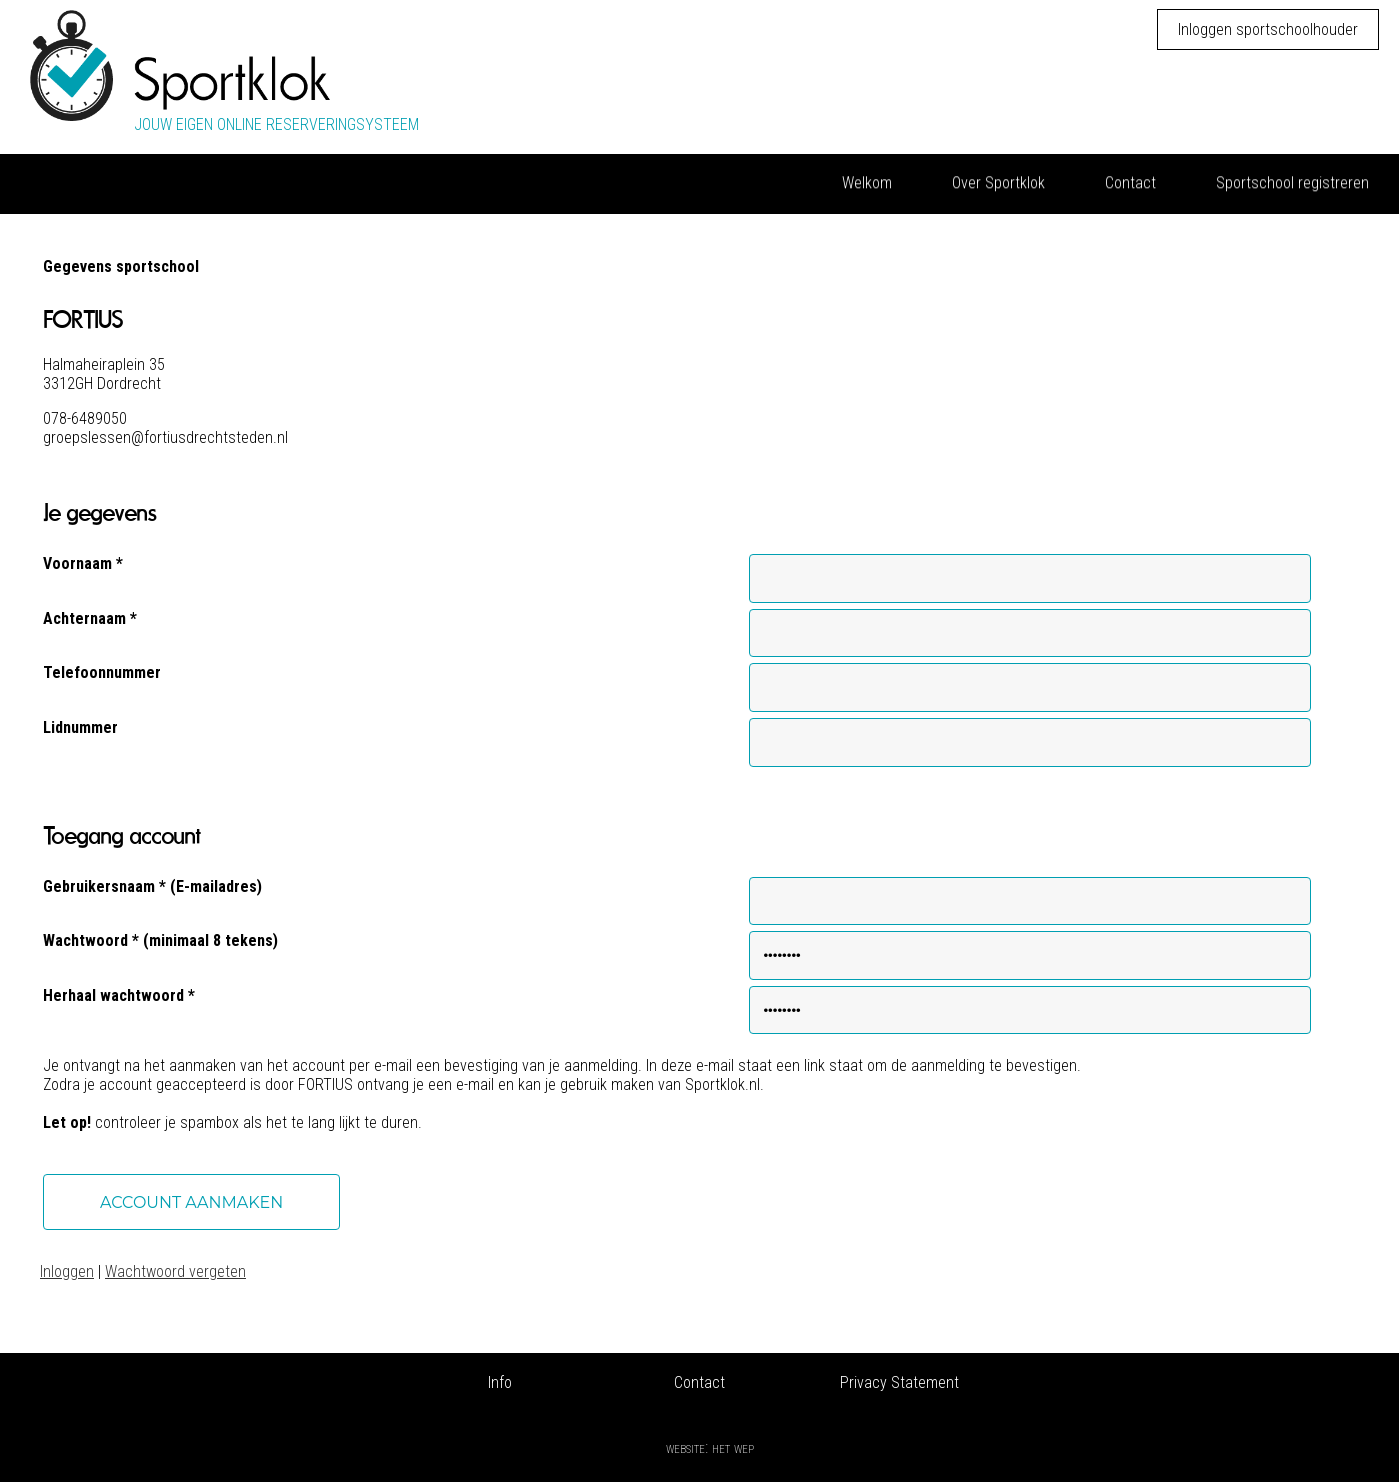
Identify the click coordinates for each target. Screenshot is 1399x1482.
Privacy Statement (899, 1382)
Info (500, 1382)
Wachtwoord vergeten (175, 1271)
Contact (1130, 179)
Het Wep (733, 1447)
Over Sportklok (998, 179)
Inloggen (67, 1271)
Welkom (867, 179)
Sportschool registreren (1292, 179)
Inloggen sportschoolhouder (1268, 29)
